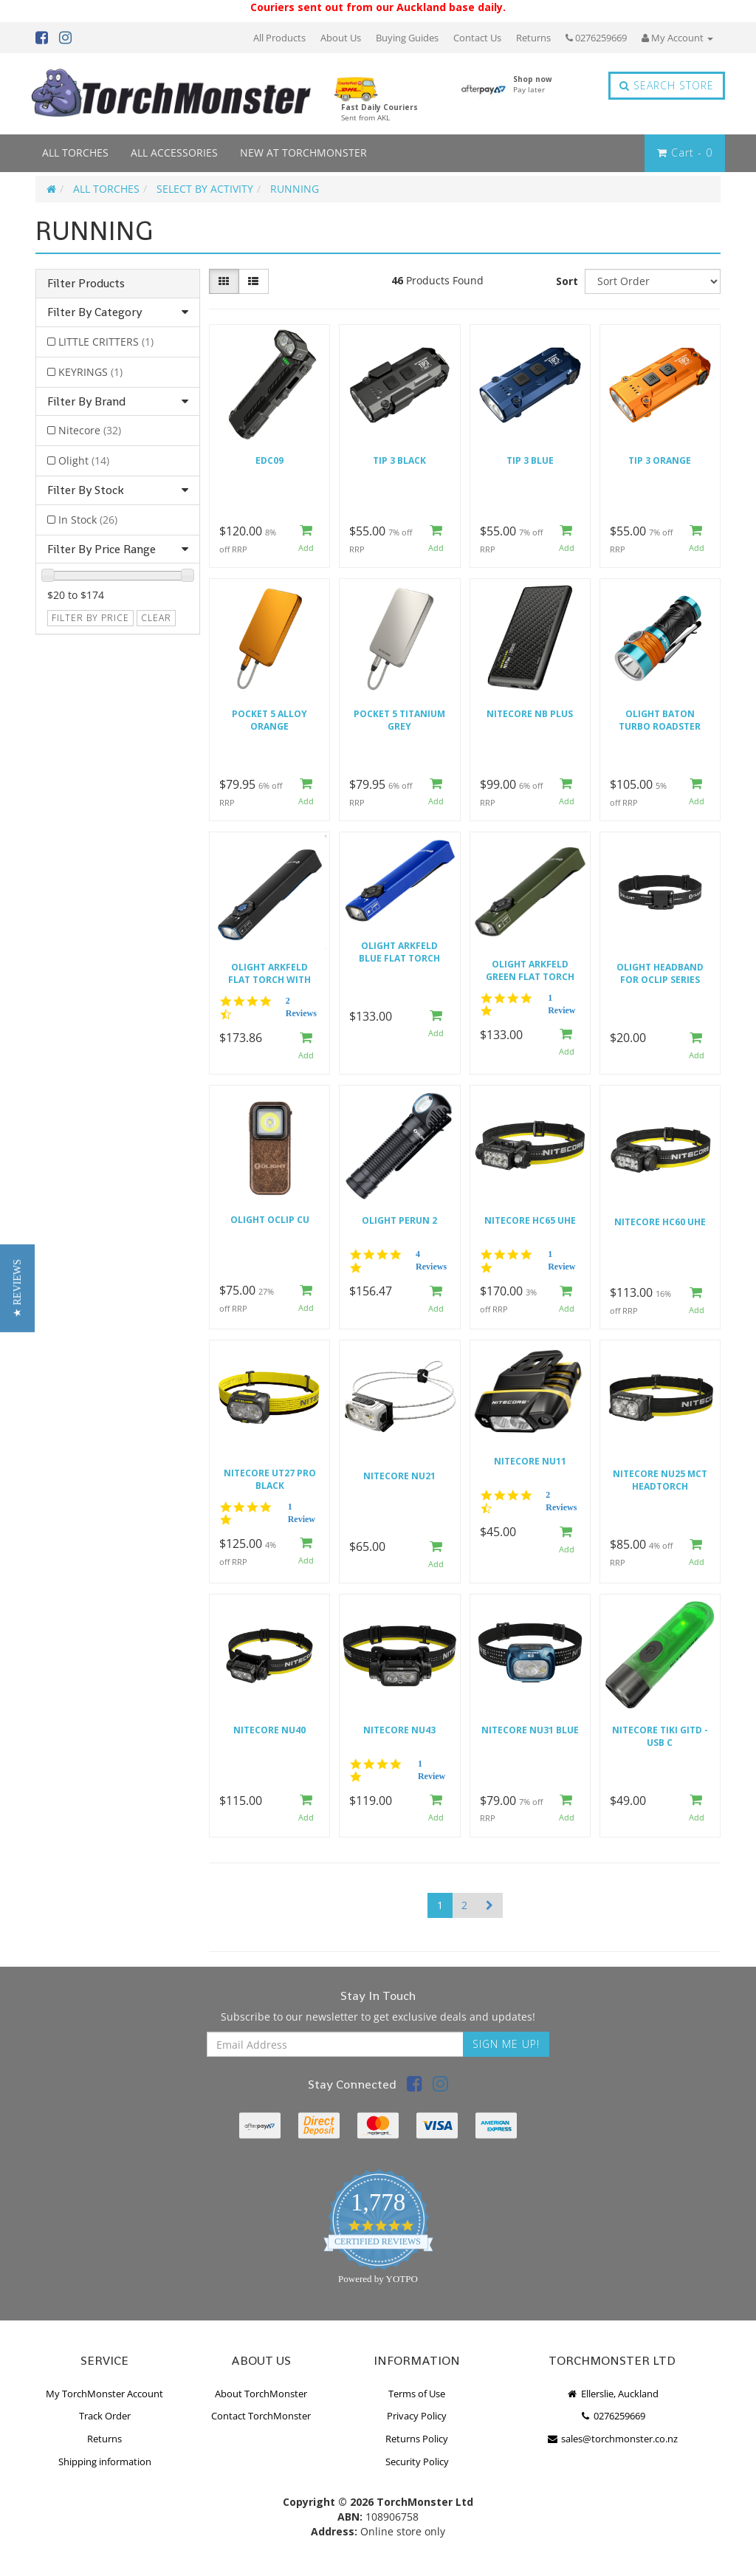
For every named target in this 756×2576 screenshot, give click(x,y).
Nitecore (89, 430)
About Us (340, 37)
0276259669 (596, 37)
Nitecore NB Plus (530, 714)
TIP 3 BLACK (399, 460)
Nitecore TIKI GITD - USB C (660, 1736)
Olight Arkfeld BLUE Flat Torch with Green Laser (400, 952)
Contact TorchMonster (261, 2415)
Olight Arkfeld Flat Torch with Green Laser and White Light (269, 974)
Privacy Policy (417, 2415)
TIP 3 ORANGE (659, 460)
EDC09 (269, 460)
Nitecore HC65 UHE (530, 1220)
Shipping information (104, 2461)
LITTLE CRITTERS (106, 342)
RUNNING (294, 189)
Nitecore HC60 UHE (660, 1222)
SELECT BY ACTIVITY (205, 189)
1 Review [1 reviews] (561, 1004)
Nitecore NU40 (269, 1730)
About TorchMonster (261, 2393)
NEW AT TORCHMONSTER (303, 152)
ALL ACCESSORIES (174, 152)
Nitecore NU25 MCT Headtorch (660, 1480)
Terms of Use (416, 2393)
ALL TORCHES (75, 152)
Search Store (666, 85)
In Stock (87, 520)
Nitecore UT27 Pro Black (270, 1479)
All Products (279, 37)
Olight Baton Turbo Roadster (660, 720)
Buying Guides (407, 37)
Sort (567, 281)
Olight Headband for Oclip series (660, 973)
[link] (414, 2086)
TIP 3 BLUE (530, 460)
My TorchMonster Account (104, 2393)
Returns (533, 37)
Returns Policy (416, 2438)
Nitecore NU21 (399, 1476)
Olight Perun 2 (399, 1220)
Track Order (105, 2415)
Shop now (532, 84)
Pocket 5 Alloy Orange (269, 720)
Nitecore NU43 (399, 1730)
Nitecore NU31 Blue (530, 1730)
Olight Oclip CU (269, 1219)
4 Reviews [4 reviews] (431, 1260)
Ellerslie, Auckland (612, 2393)
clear (156, 618)
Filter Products (86, 283)
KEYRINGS (90, 372)
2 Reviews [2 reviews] (301, 1007)
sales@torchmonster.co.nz (612, 2438)
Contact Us (477, 37)
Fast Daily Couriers (379, 112)
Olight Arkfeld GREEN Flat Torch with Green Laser (530, 971)
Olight (83, 460)
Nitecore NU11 (530, 1461)
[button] (17, 1288)
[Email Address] (335, 2044)
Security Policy (417, 2461)
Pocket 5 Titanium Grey (399, 720)
